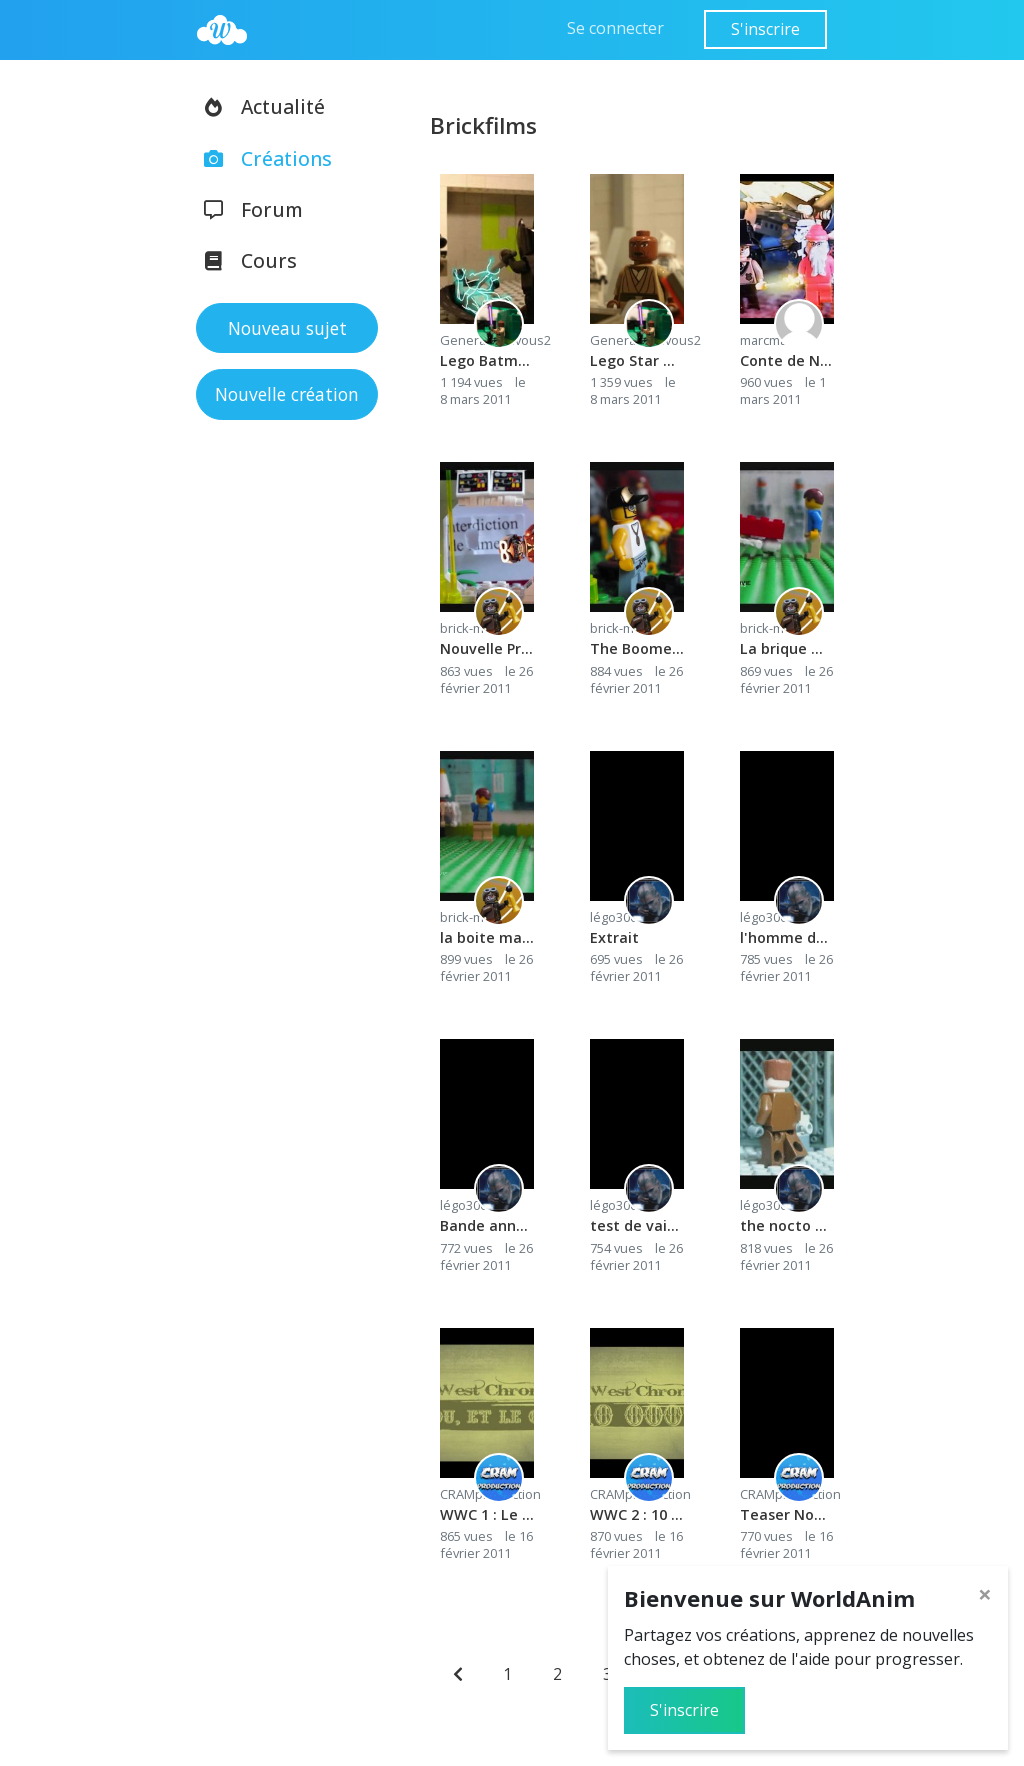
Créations (261, 158)
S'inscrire (765, 29)
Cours (244, 260)
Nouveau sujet (287, 328)
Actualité (258, 106)
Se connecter (615, 28)
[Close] (985, 1594)
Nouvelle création (287, 394)
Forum (247, 209)
